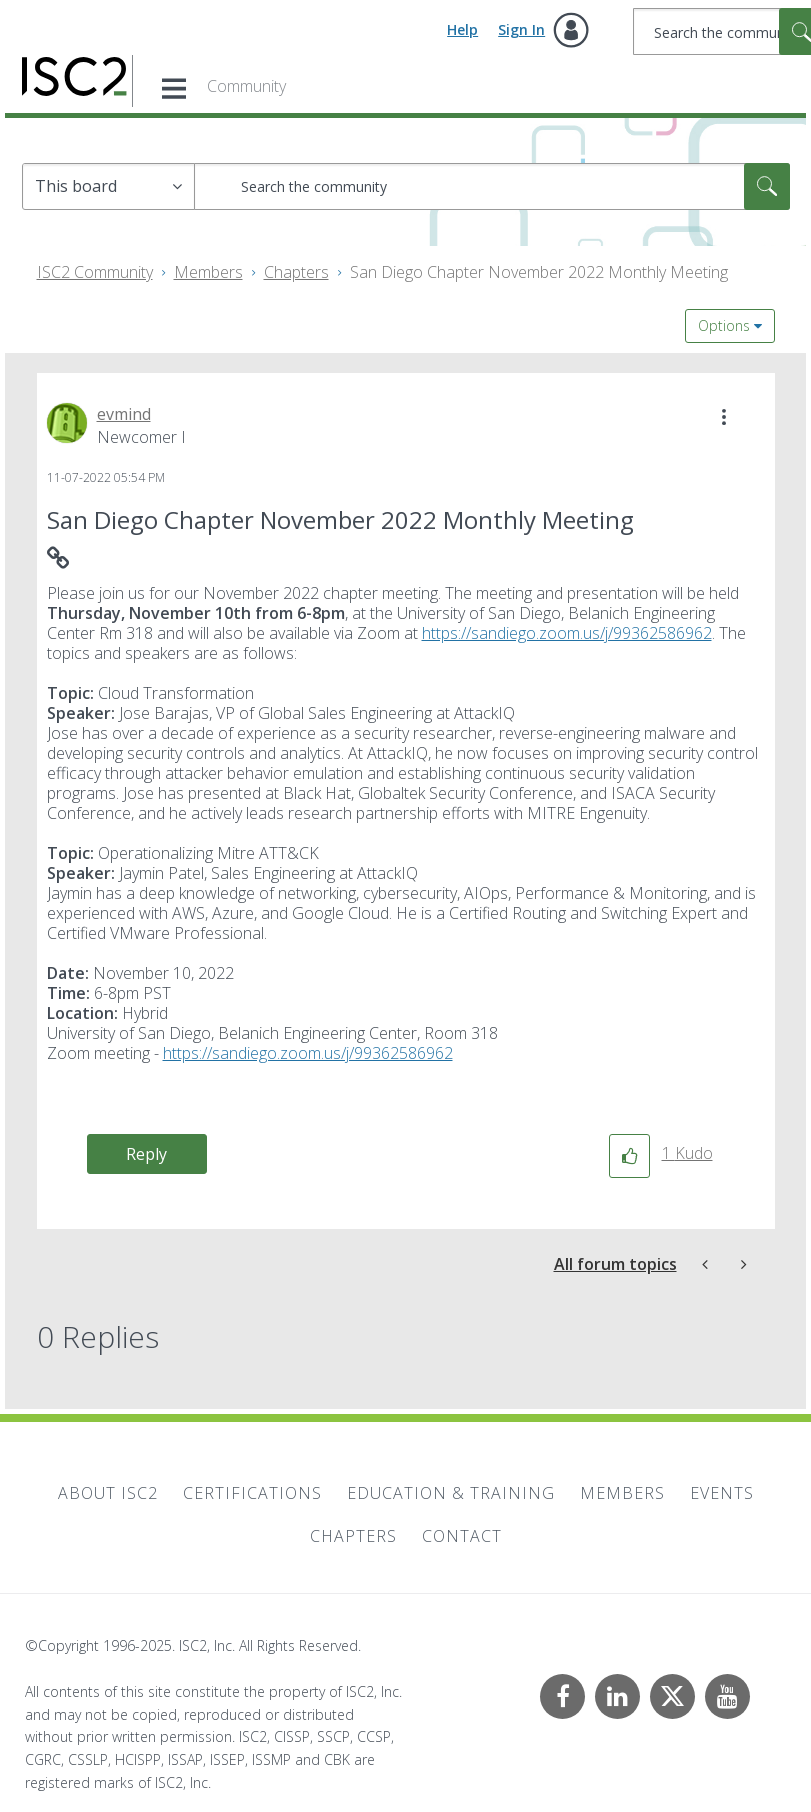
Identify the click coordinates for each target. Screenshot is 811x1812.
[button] (724, 417)
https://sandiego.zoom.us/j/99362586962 (567, 633)
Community (246, 86)
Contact (462, 1536)
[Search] (492, 186)
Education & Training (451, 1493)
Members (208, 272)
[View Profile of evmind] (124, 414)
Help (462, 29)
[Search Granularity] (108, 186)
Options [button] (724, 325)
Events (722, 1493)
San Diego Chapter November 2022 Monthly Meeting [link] (539, 272)
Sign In (521, 29)
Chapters (296, 272)
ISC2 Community (95, 272)
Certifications (252, 1493)
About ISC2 (108, 1493)
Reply (146, 1154)
